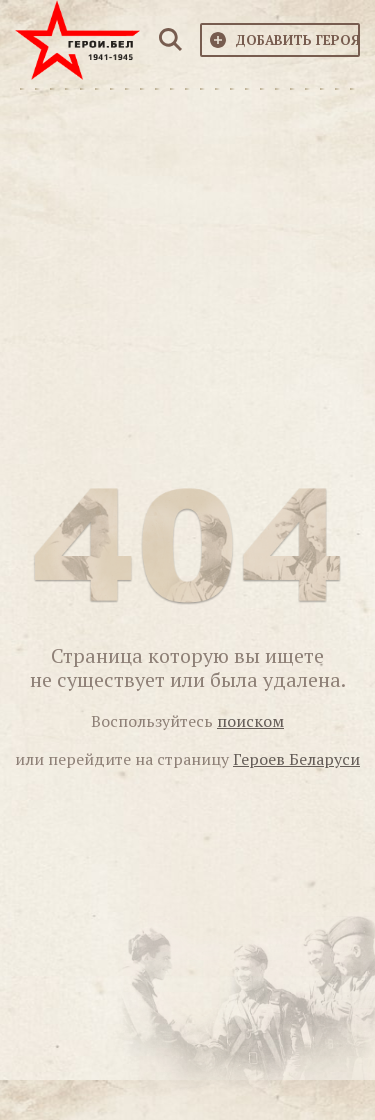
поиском (250, 721)
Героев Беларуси (296, 759)
